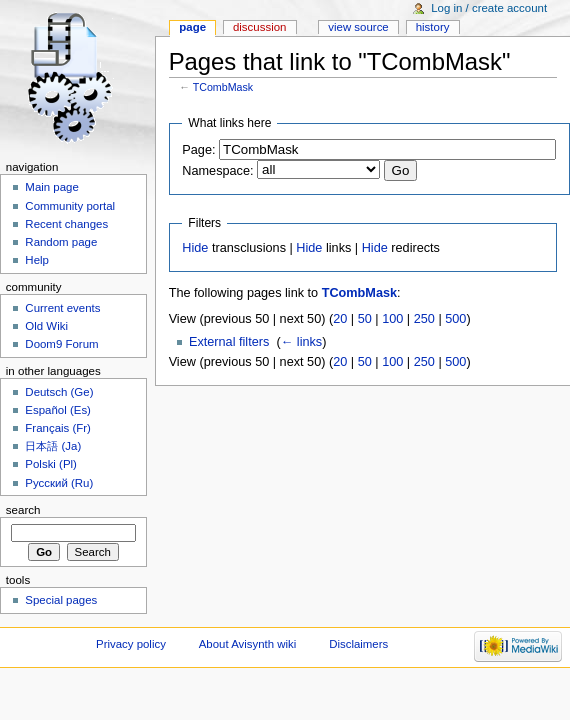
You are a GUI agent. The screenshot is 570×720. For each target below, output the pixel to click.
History (433, 27)
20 (340, 319)
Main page (52, 187)
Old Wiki (46, 326)
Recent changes (66, 224)
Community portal (70, 206)
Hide (195, 248)
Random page (61, 242)
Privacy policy (131, 644)
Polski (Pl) (51, 464)
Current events (62, 308)
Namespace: (217, 171)
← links (302, 342)
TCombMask (223, 87)
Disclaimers (358, 644)
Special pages (61, 600)
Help (37, 260)
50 (365, 319)
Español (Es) (58, 410)
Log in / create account (489, 8)
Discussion (259, 27)
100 (392, 319)
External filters (229, 342)
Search (23, 510)
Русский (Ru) (59, 483)
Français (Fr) (58, 428)
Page (192, 27)
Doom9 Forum (61, 344)
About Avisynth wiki (248, 644)
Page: (198, 150)
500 (455, 319)
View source (358, 27)
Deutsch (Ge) (59, 392)
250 (424, 319)
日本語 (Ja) (53, 446)
